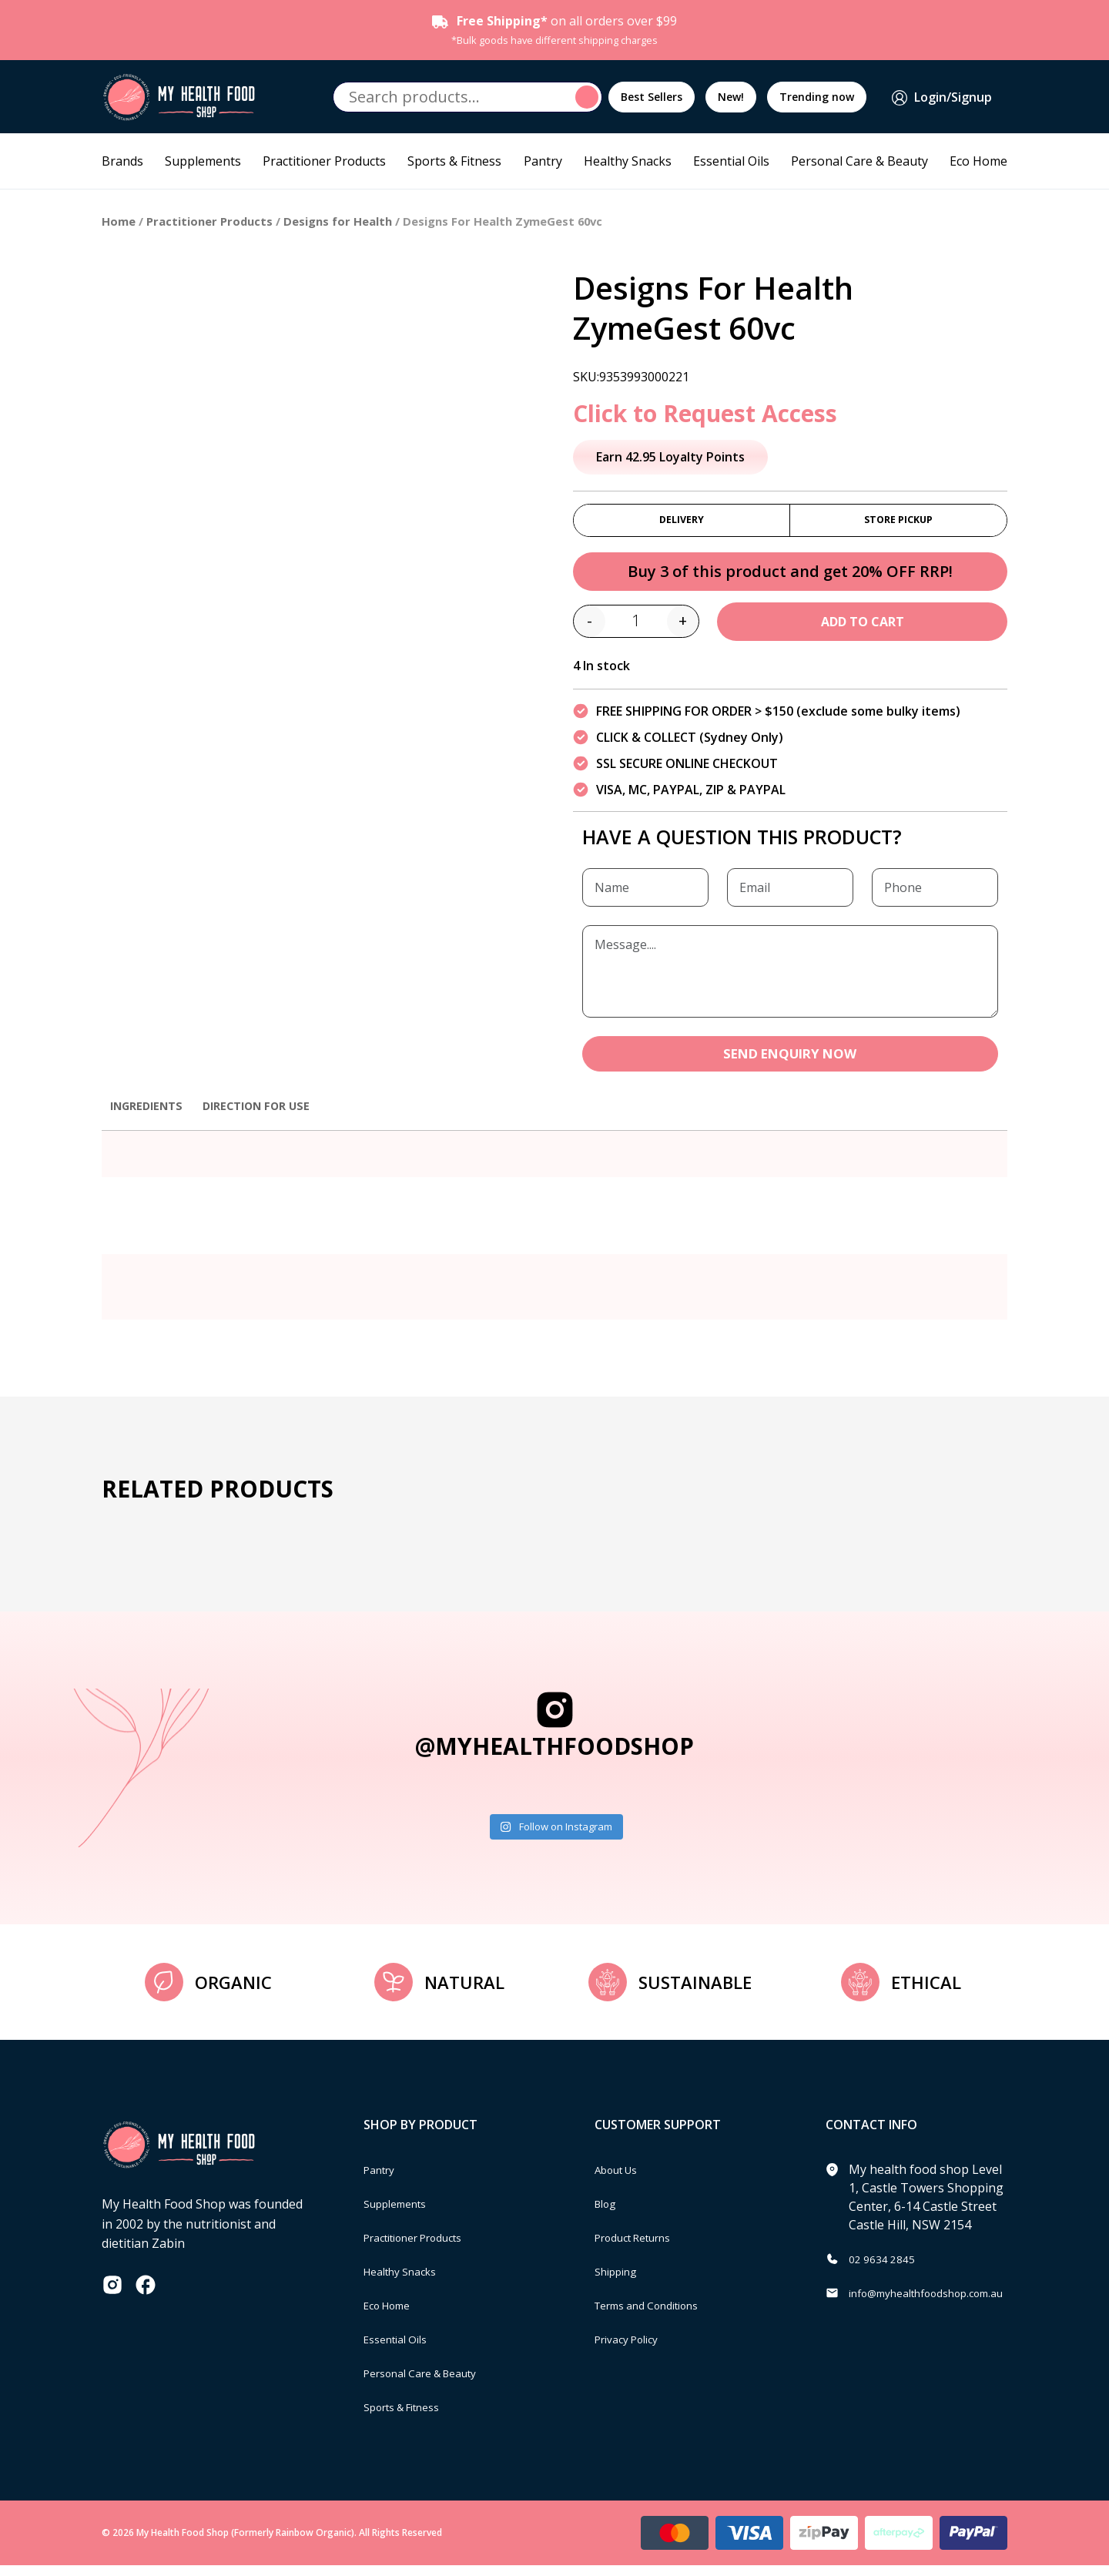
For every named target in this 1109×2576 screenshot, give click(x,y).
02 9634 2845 (886, 2269)
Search (589, 97)
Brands (122, 161)
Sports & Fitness (454, 161)
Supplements (203, 161)
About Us (621, 2180)
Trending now (816, 96)
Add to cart (862, 628)
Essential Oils (731, 161)
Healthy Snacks (628, 161)
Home (119, 221)
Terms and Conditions (658, 2315)
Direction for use (270, 1115)
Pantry (543, 161)
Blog (608, 2213)
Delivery (681, 523)
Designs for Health (337, 221)
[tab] (150, 1123)
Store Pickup (898, 523)
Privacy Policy (633, 2349)
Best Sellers (651, 96)
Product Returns (642, 2247)
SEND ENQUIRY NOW (790, 1062)
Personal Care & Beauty (859, 161)
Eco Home (978, 161)
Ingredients (150, 1115)
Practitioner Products (324, 161)
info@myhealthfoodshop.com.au (942, 2303)
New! (731, 96)
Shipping (620, 2281)
